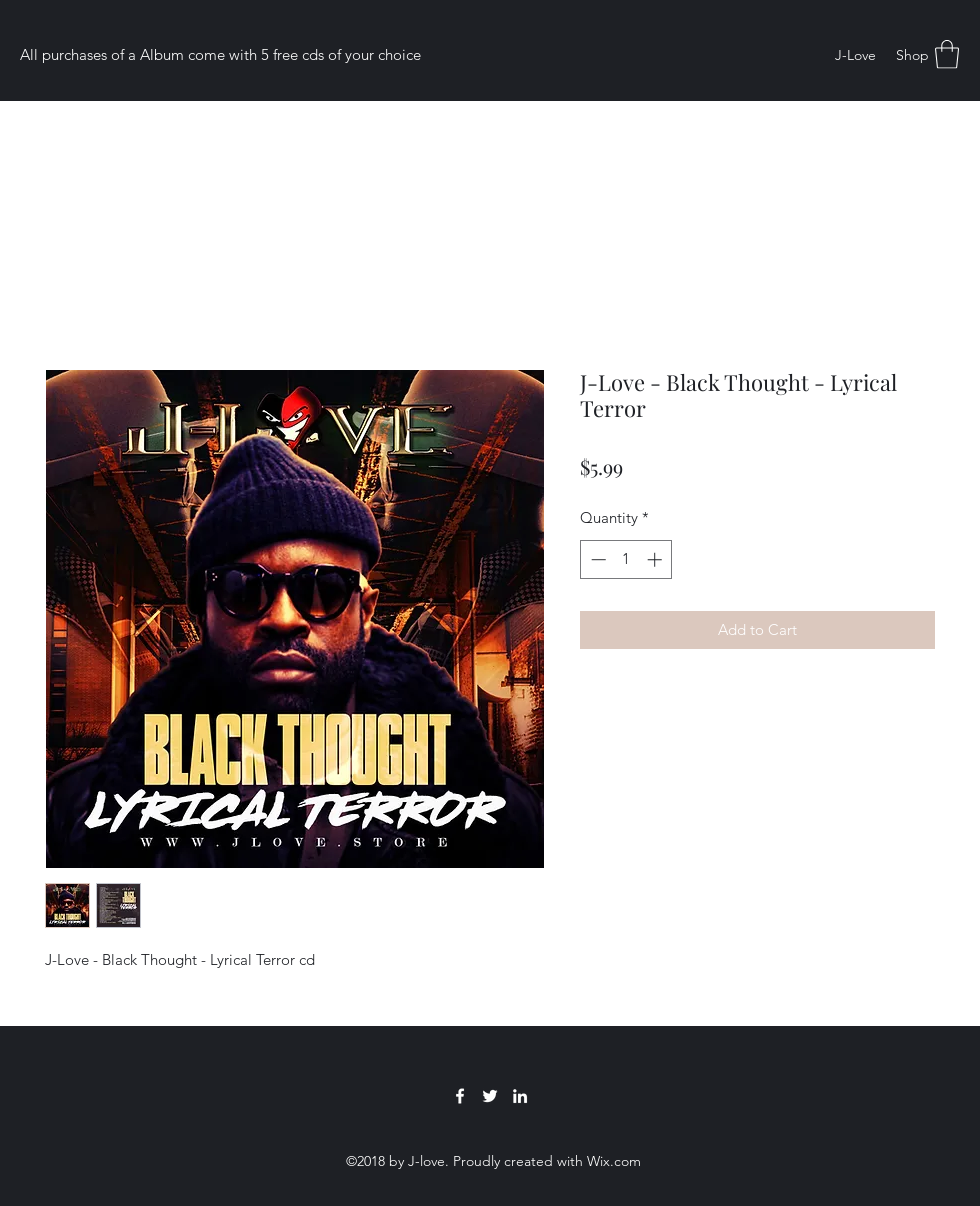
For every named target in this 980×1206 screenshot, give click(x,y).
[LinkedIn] (520, 1096)
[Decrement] (596, 559)
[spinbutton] (626, 559)
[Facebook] (460, 1096)
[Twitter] (490, 1096)
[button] (947, 54)
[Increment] (656, 559)
